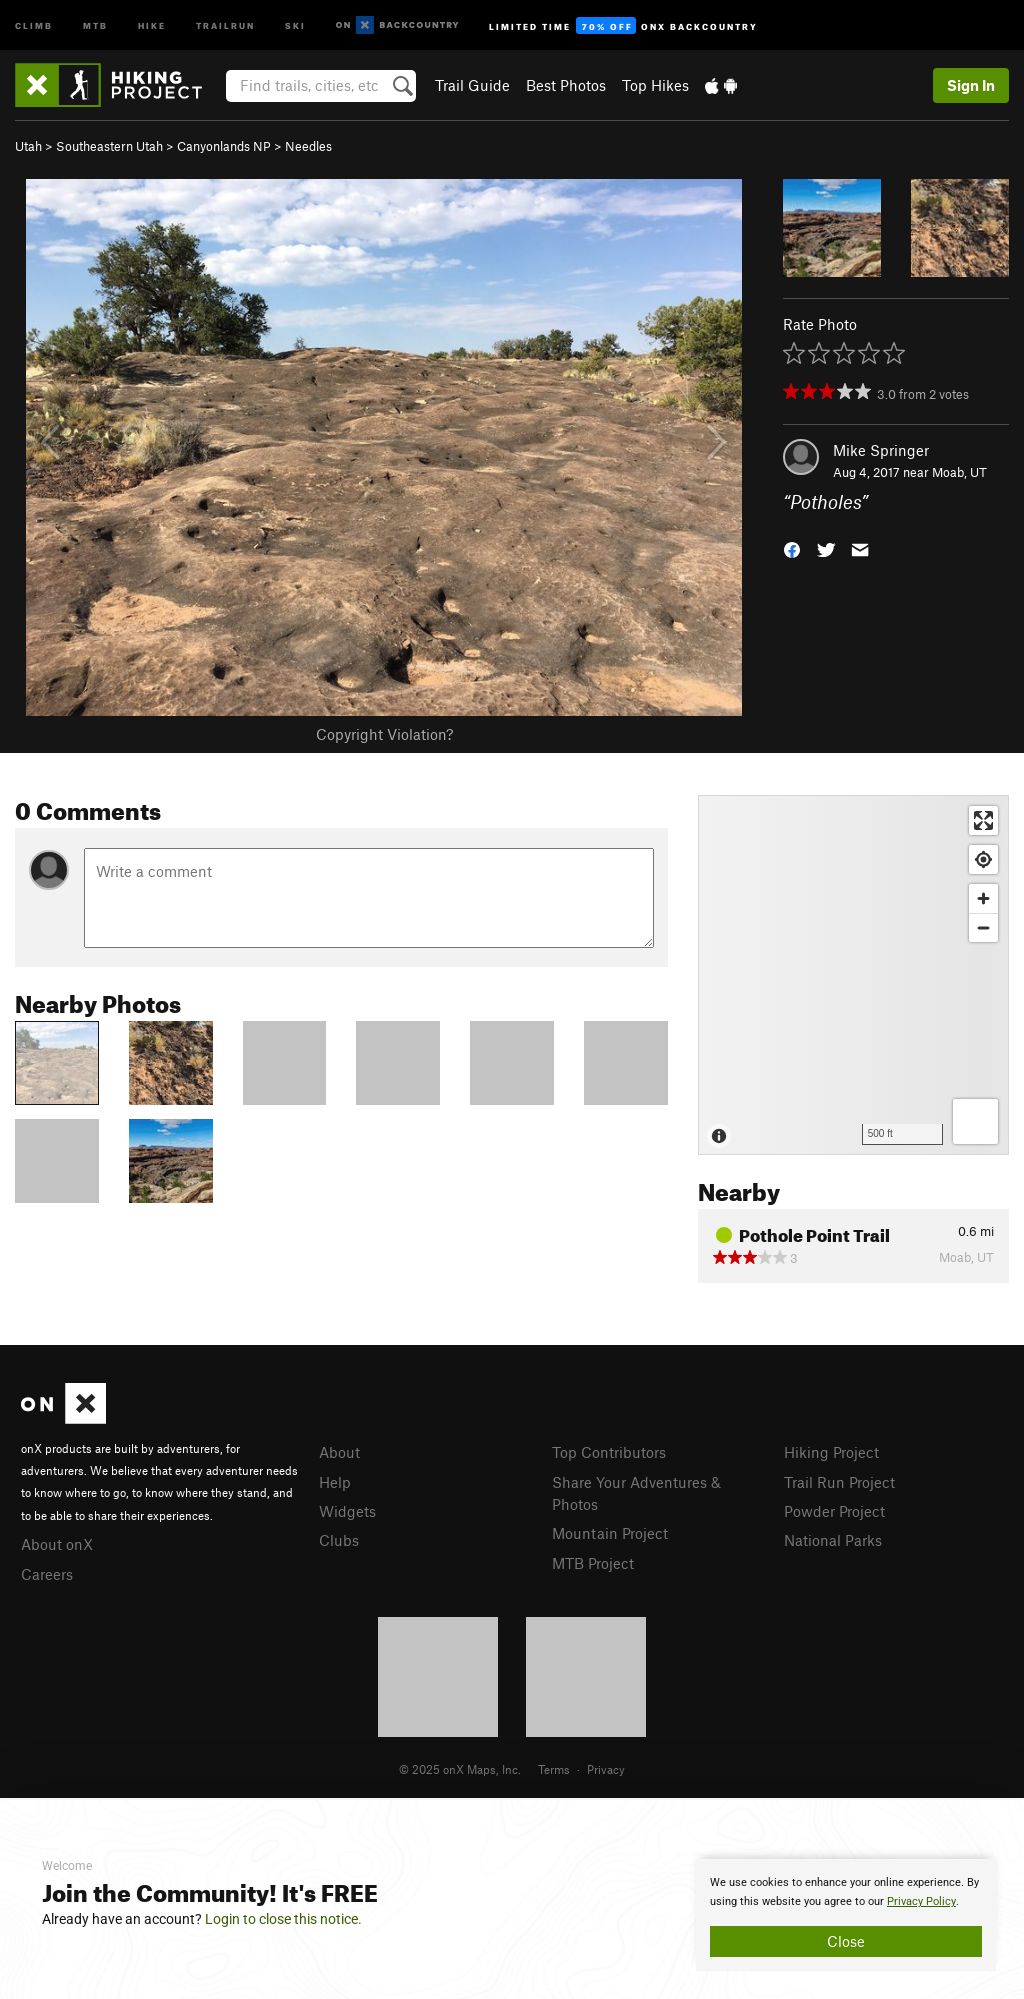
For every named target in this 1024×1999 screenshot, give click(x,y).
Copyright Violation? (384, 734)
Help (335, 1482)
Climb (34, 24)
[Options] (975, 1121)
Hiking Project (831, 1452)
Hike (152, 24)
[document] (846, 1915)
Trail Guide (472, 85)
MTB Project (593, 1563)
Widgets (347, 1511)
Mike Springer (881, 450)
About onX (57, 1544)
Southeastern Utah (109, 146)
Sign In (971, 85)
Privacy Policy (921, 1901)
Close (846, 1941)
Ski (295, 24)
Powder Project (834, 1511)
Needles (308, 146)
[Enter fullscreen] (983, 820)
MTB (95, 24)
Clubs (339, 1540)
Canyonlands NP (224, 146)
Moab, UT (959, 472)
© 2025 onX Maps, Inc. (460, 1769)
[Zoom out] (983, 927)
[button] (792, 548)
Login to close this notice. (283, 1919)
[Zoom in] (983, 898)
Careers (47, 1574)
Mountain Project (610, 1533)
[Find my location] (983, 859)
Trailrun (225, 24)
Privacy (606, 1769)
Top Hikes (655, 85)
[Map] (853, 975)
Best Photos (566, 85)
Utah (28, 146)
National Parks (833, 1540)
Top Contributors (609, 1452)
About (339, 1452)
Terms (554, 1769)
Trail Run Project (839, 1482)
